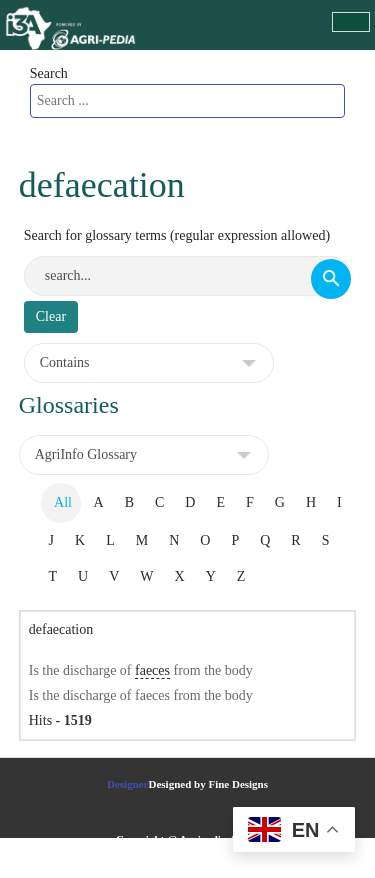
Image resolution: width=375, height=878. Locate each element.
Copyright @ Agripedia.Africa (187, 839)
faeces (152, 670)
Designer (128, 784)
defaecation (61, 629)
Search (49, 73)
